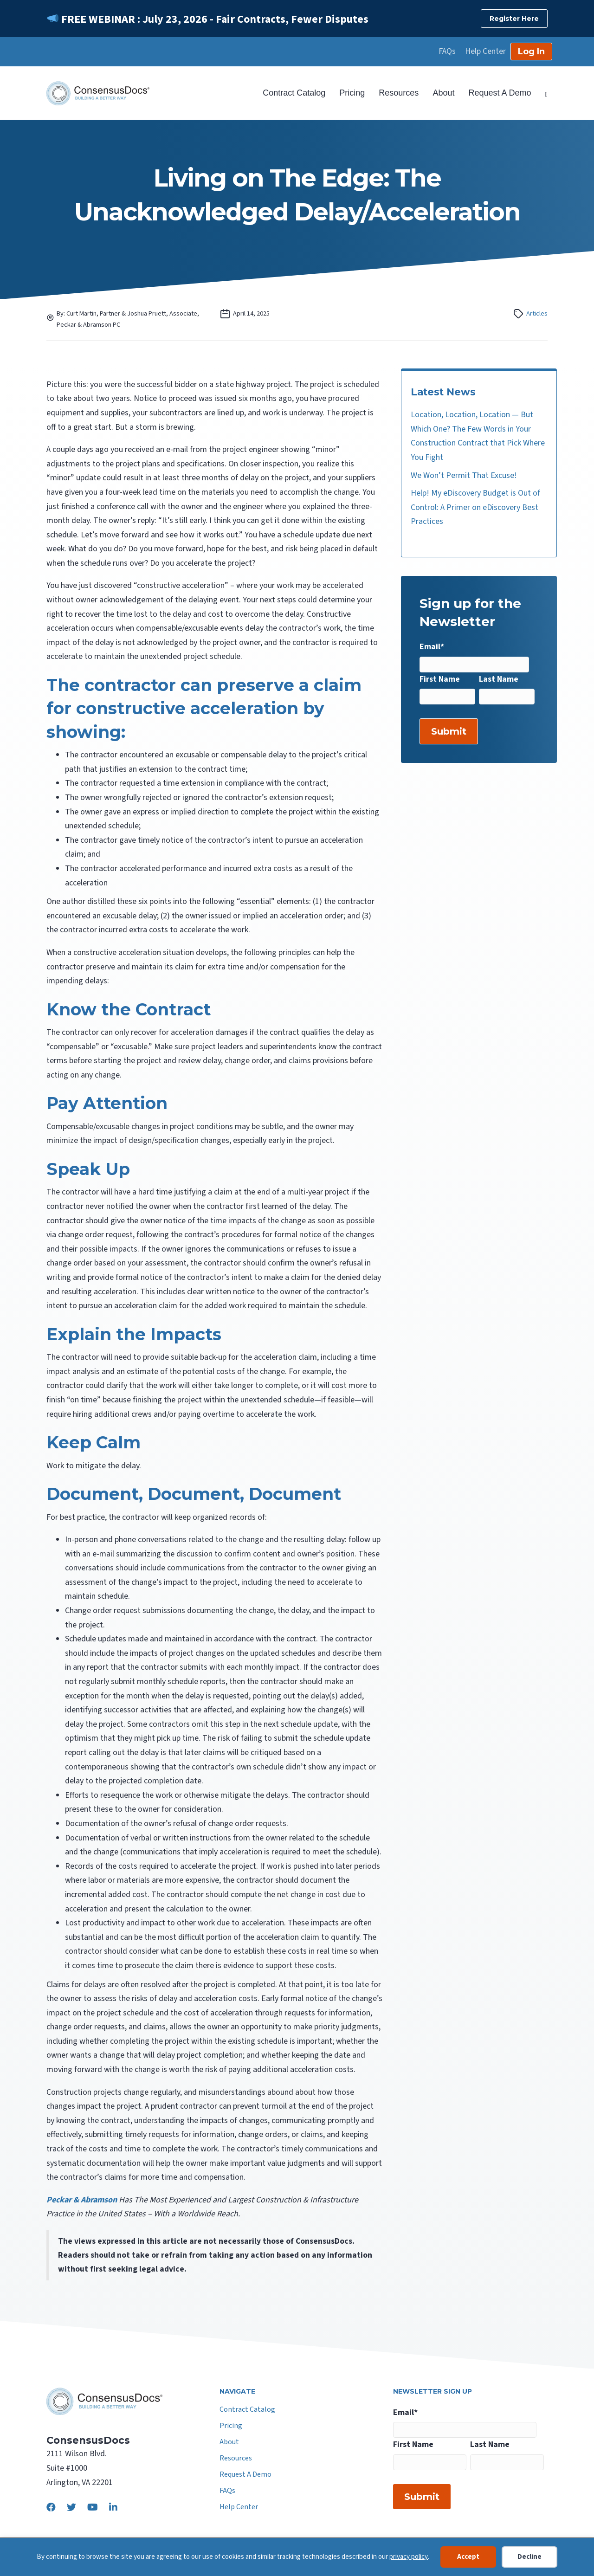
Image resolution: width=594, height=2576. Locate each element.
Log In (531, 51)
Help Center (485, 51)
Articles (537, 313)
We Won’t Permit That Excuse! (464, 475)
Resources (399, 92)
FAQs (447, 51)
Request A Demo (499, 92)
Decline (529, 2557)
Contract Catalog (294, 92)
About (443, 92)
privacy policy (408, 2557)
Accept (468, 2557)
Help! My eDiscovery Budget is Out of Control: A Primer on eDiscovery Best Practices (475, 507)
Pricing (352, 92)
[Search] (543, 93)
